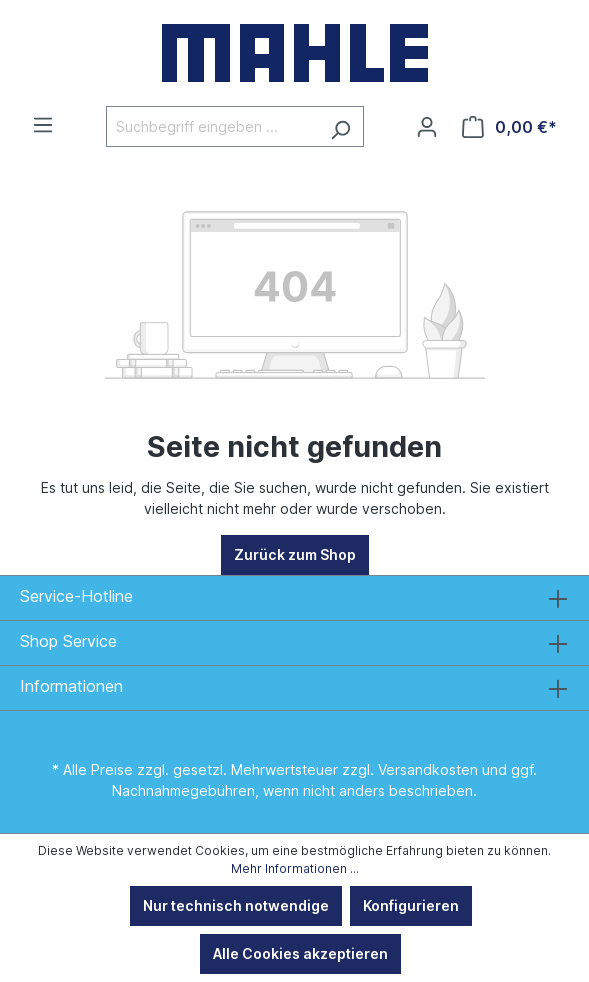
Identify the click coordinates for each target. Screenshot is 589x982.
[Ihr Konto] (427, 127)
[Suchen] (340, 126)
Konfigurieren (411, 905)
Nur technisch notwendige (236, 905)
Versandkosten (428, 769)
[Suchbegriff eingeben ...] (212, 126)
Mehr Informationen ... (295, 868)
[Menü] (43, 125)
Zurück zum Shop (295, 554)
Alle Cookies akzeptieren (300, 953)
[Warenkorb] (509, 127)
